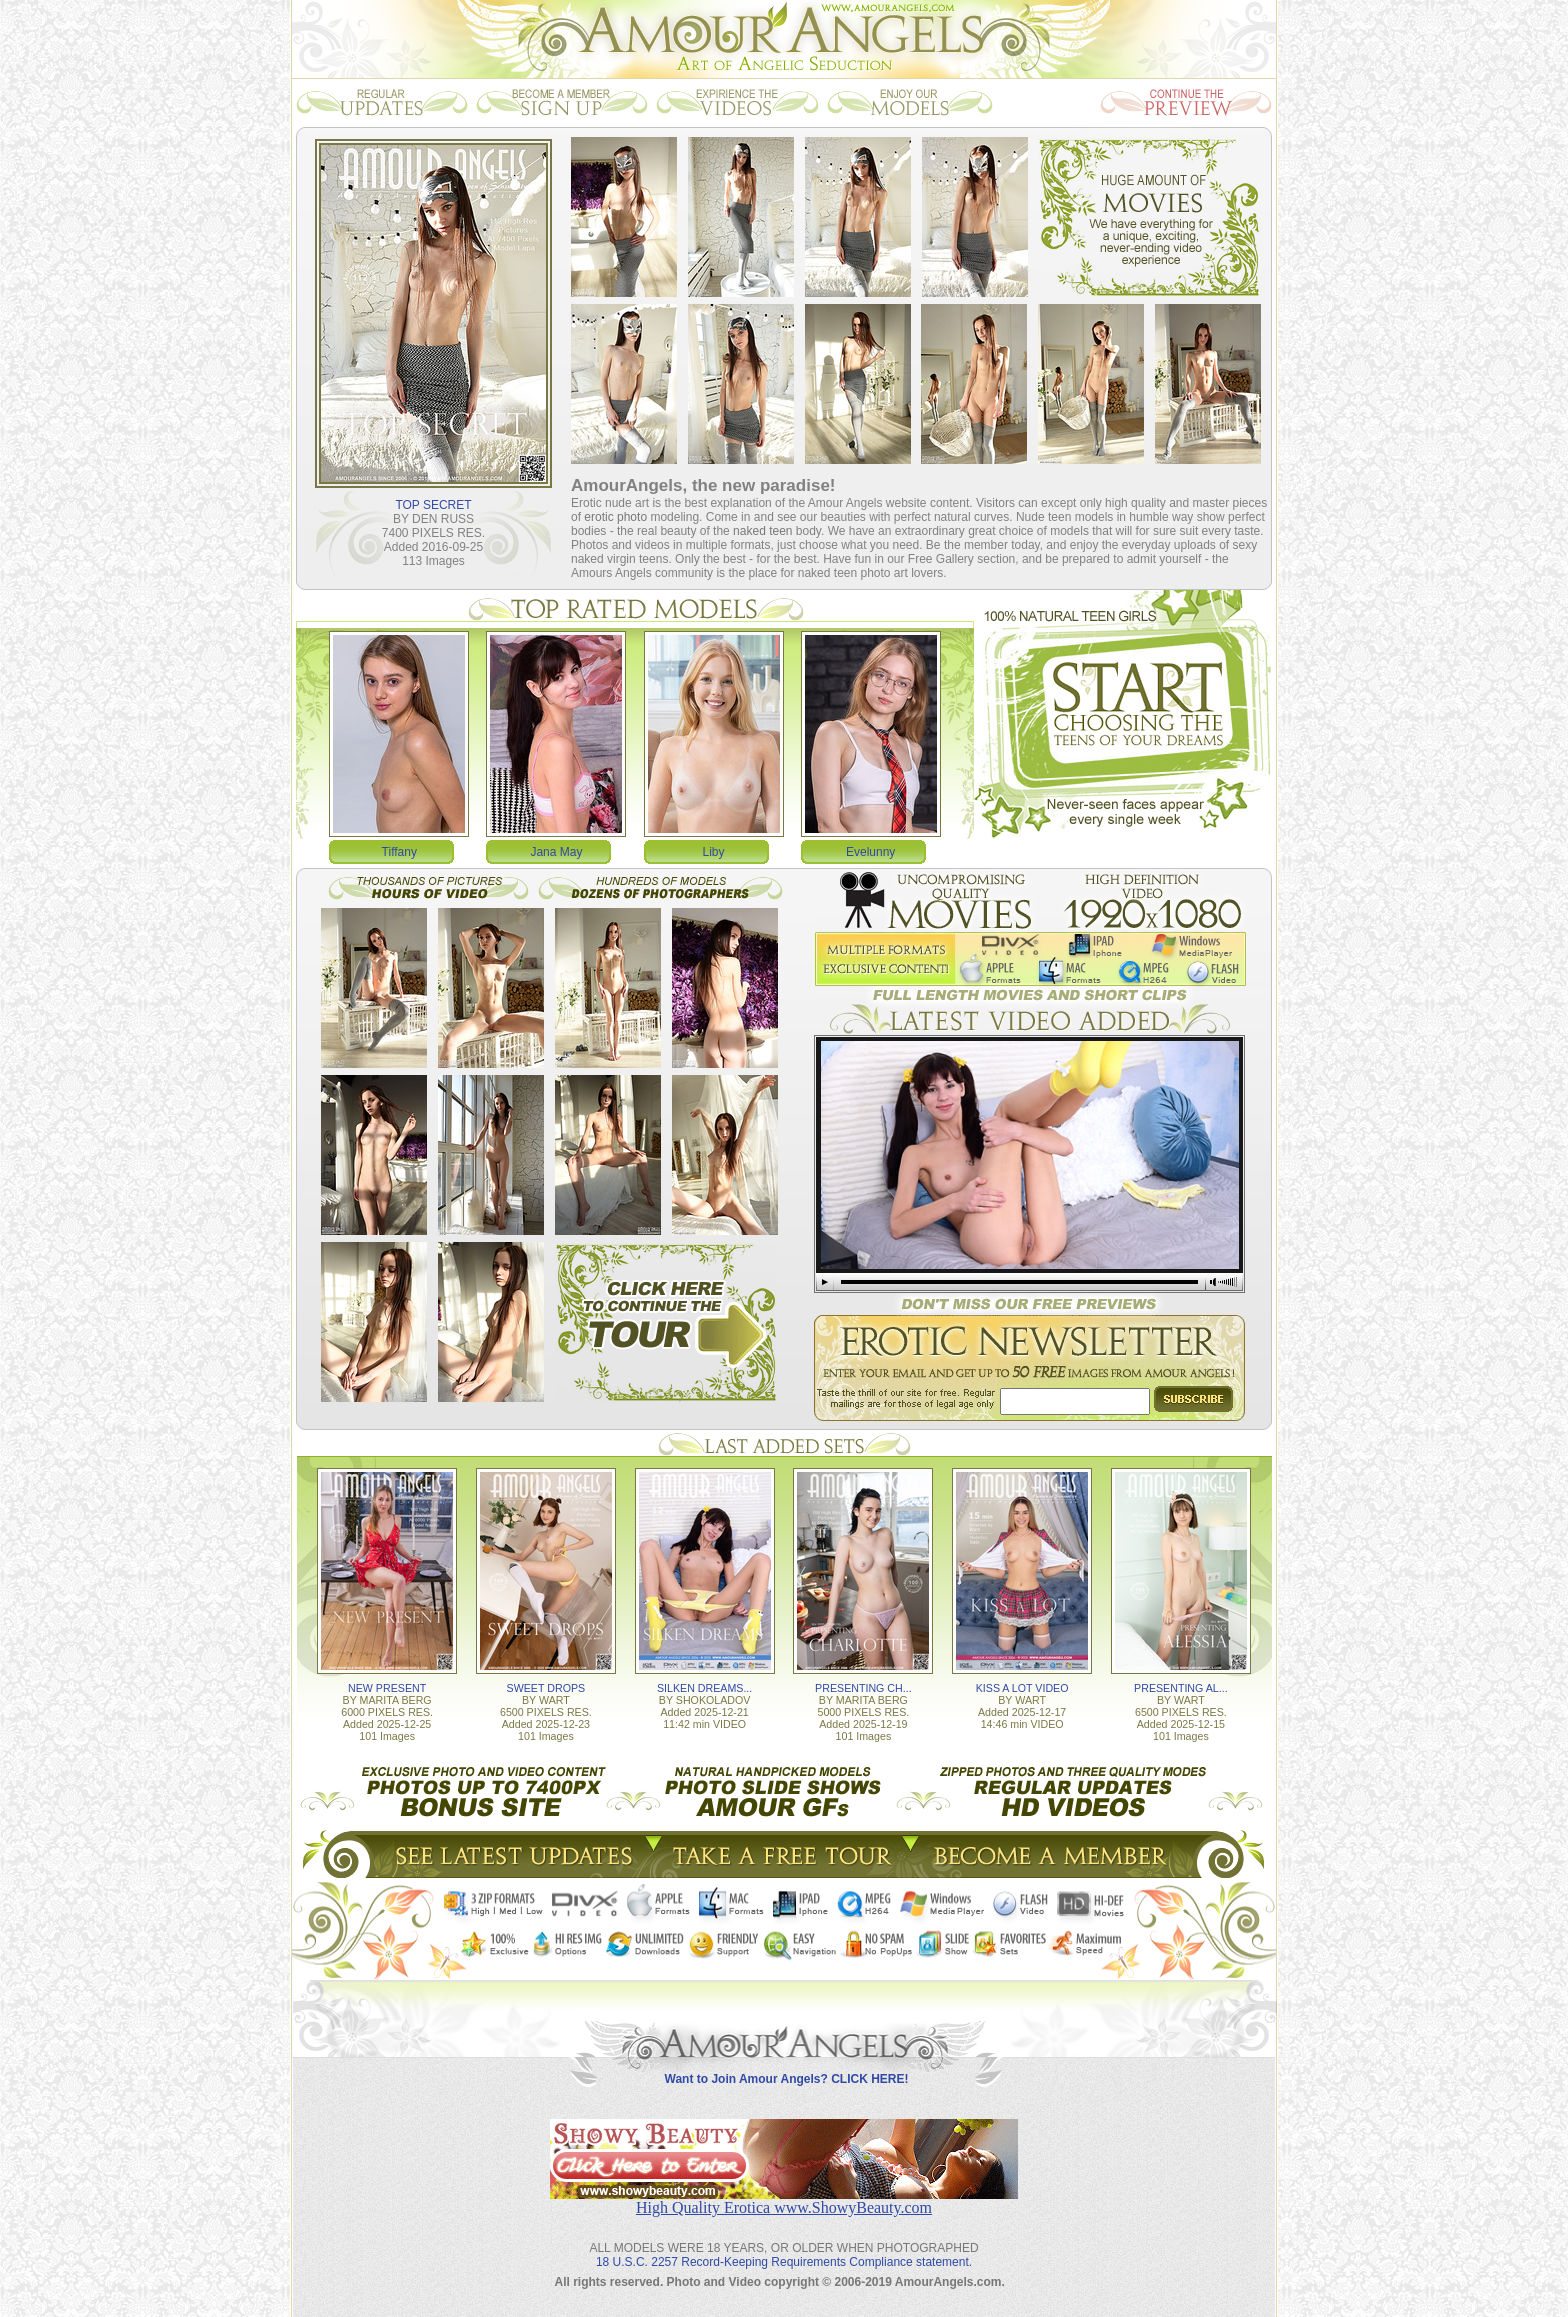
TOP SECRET (433, 505)
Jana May (556, 852)
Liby (714, 852)
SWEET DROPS (546, 1688)
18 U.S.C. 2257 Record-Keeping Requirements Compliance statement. (784, 2262)
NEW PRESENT (387, 1688)
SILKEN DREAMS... (704, 1688)
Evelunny (870, 852)
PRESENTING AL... (1181, 1688)
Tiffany (399, 852)
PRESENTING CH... (863, 1688)
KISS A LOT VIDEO (1022, 1688)
